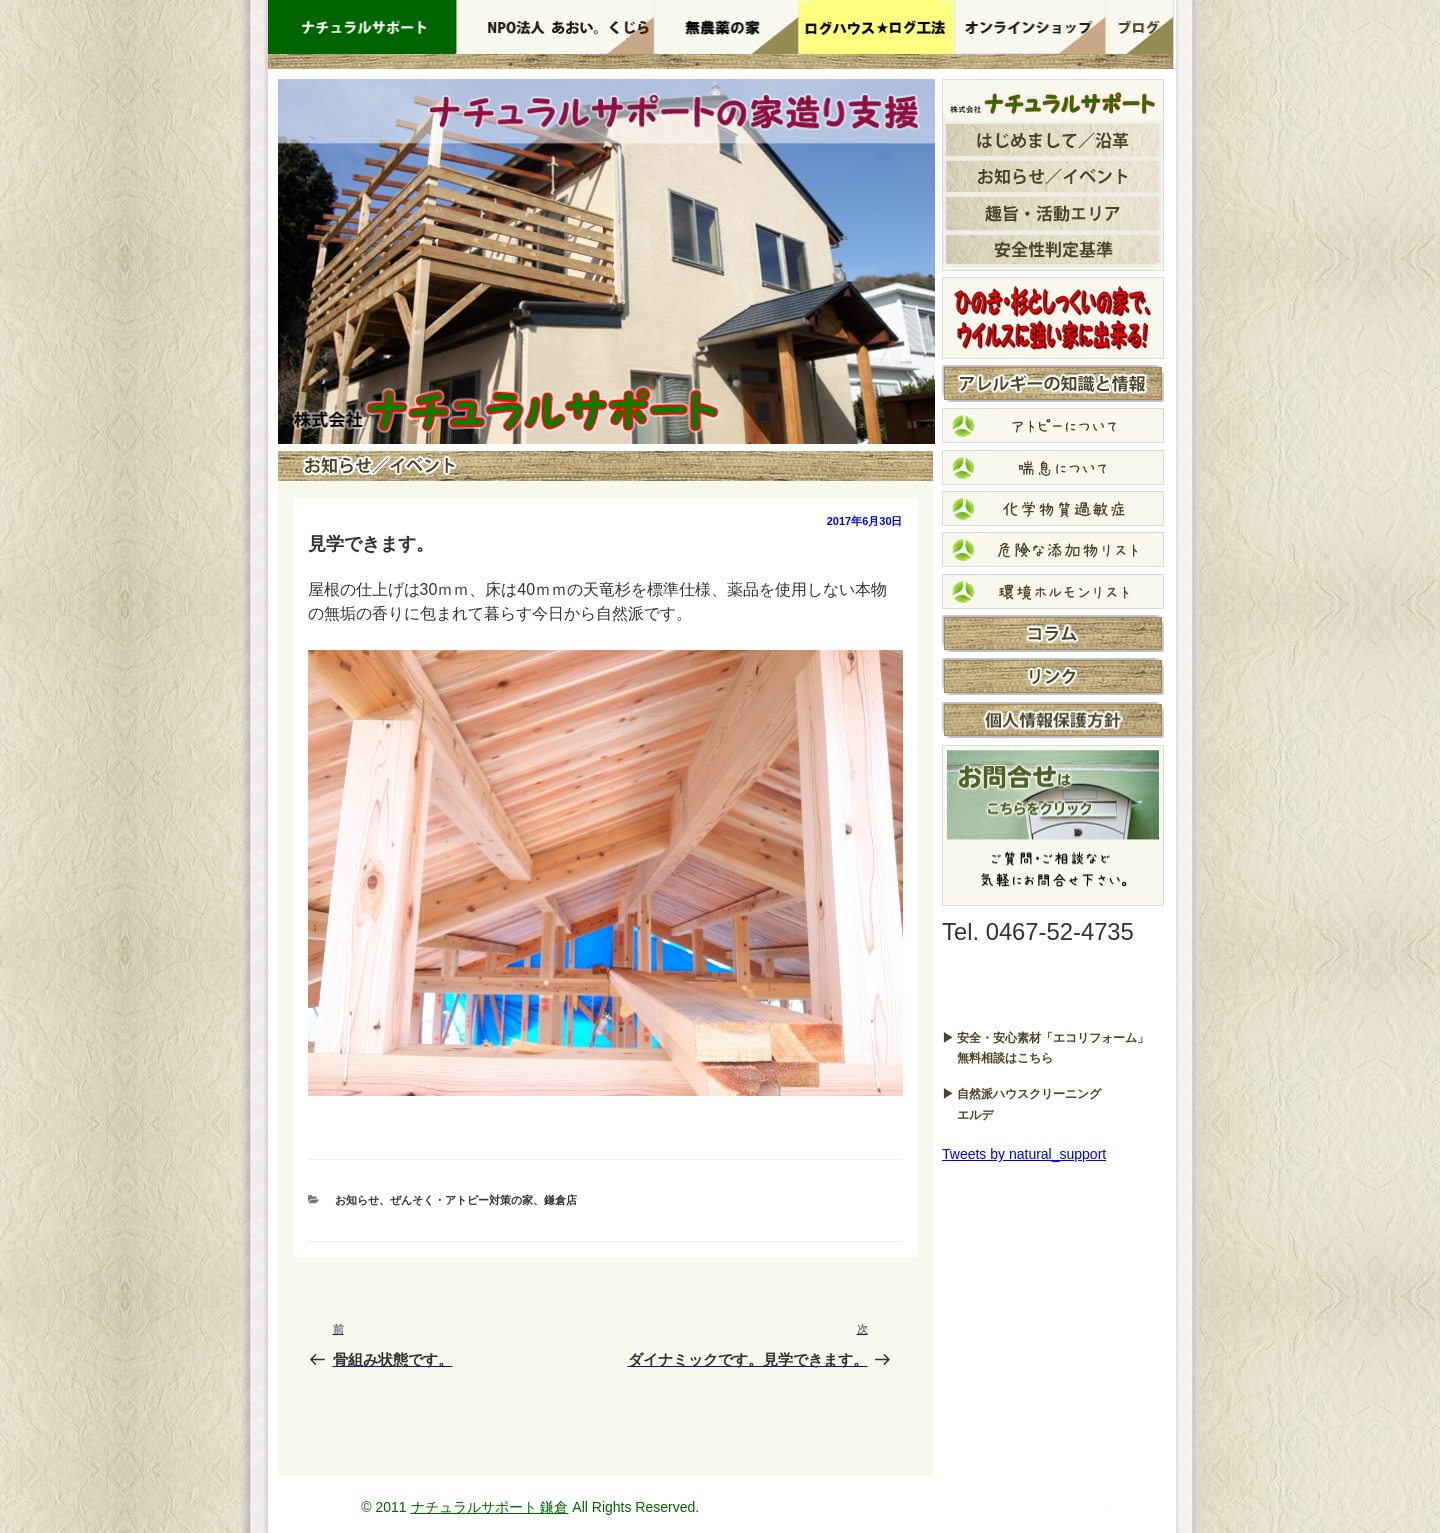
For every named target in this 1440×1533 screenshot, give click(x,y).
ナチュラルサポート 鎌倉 (490, 1507)
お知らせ (357, 1200)
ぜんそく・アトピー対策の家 (461, 1200)
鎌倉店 (560, 1200)
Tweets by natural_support (1024, 1154)
